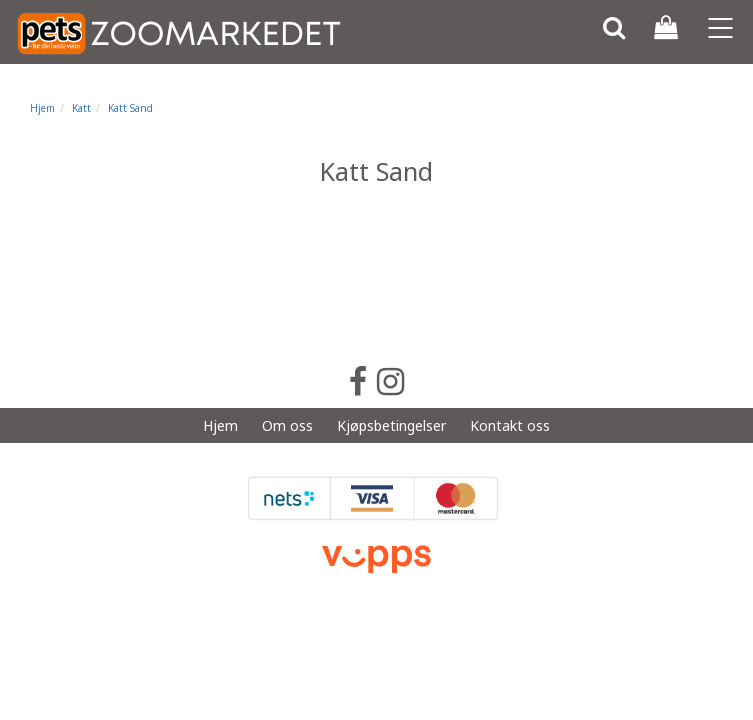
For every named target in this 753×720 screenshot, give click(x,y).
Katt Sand (130, 108)
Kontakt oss (510, 425)
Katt (81, 108)
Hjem (42, 108)
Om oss (287, 425)
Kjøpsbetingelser (391, 425)
